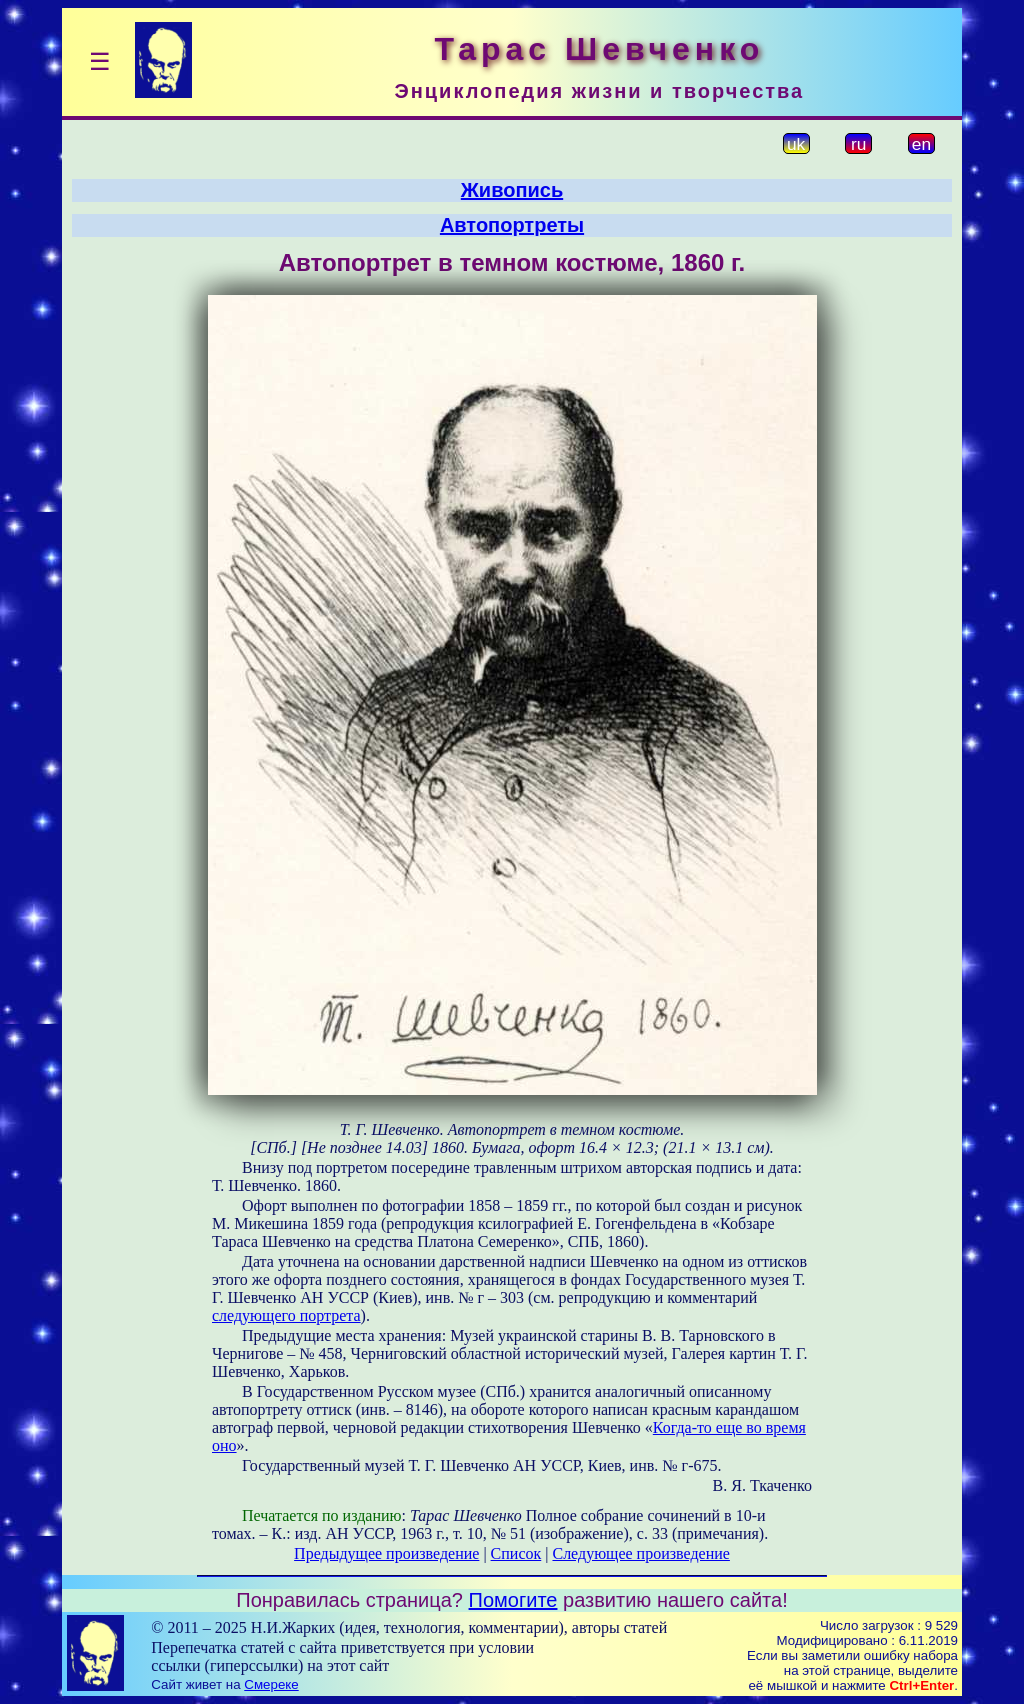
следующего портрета (286, 1315)
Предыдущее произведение (386, 1553)
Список (516, 1553)
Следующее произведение (640, 1553)
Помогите (513, 1600)
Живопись (512, 190)
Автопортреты (512, 225)
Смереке (271, 1684)
